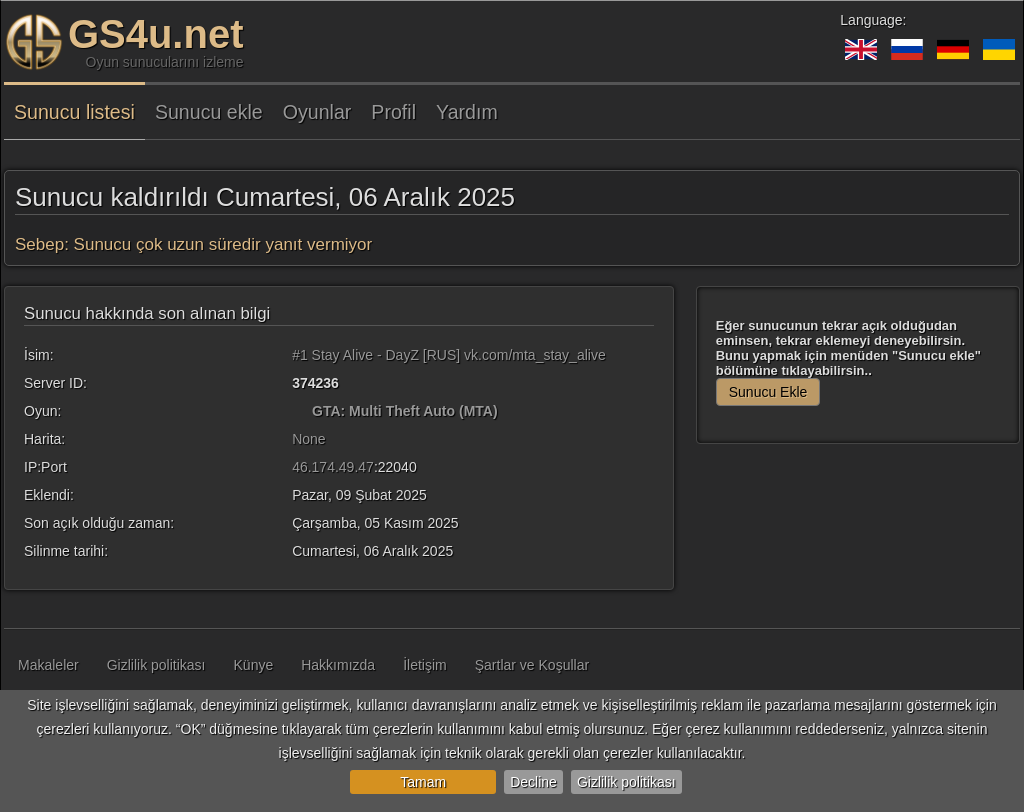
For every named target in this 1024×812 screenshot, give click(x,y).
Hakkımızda (338, 665)
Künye (254, 665)
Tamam (423, 782)
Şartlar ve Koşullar (532, 665)
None (308, 439)
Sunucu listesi (74, 112)
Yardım (467, 112)
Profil (393, 112)
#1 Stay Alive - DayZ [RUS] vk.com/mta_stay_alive (449, 355)
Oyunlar (317, 112)
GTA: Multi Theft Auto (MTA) (405, 411)
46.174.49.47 (333, 467)
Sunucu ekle (209, 112)
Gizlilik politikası (626, 782)
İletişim (425, 665)
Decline (533, 782)
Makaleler (48, 665)
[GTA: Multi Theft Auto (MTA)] (300, 411)
